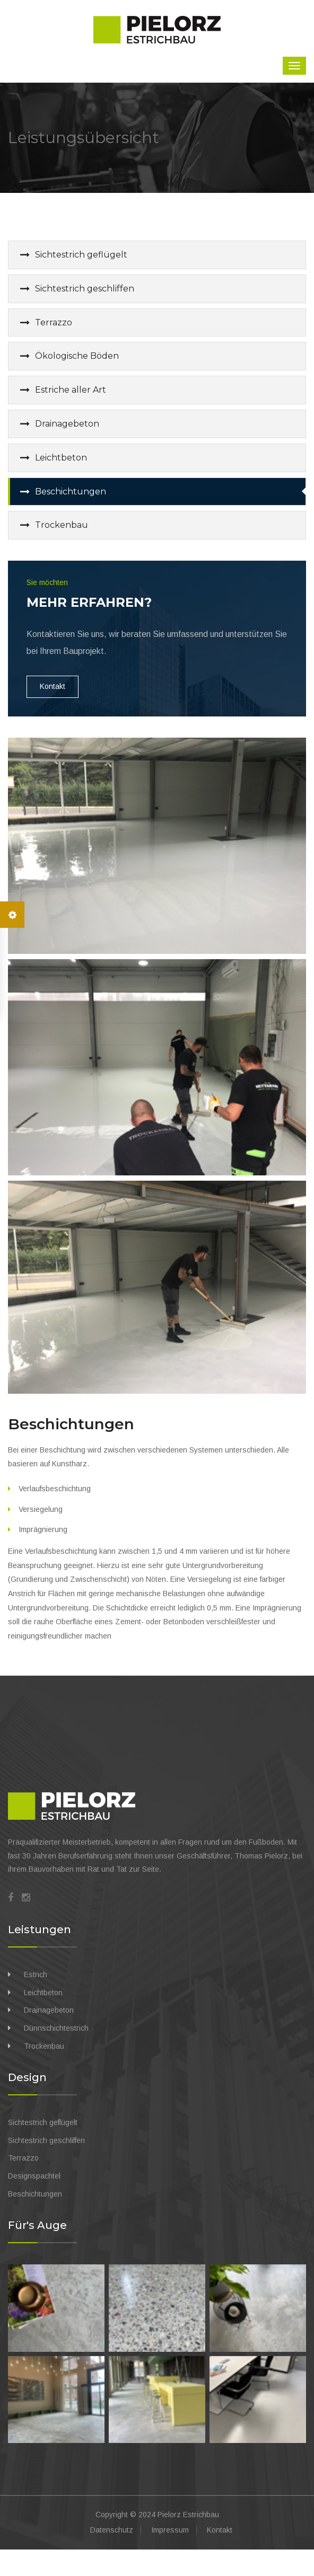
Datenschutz (111, 2530)
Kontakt (52, 686)
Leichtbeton (61, 458)
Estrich (35, 1974)
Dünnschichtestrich (56, 2028)
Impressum (170, 2530)
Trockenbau (61, 525)
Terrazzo (53, 322)
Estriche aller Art (70, 390)
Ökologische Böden (77, 356)
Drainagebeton (67, 424)
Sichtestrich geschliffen (84, 289)
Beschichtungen (70, 491)
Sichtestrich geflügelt (81, 255)
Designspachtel (34, 2176)
